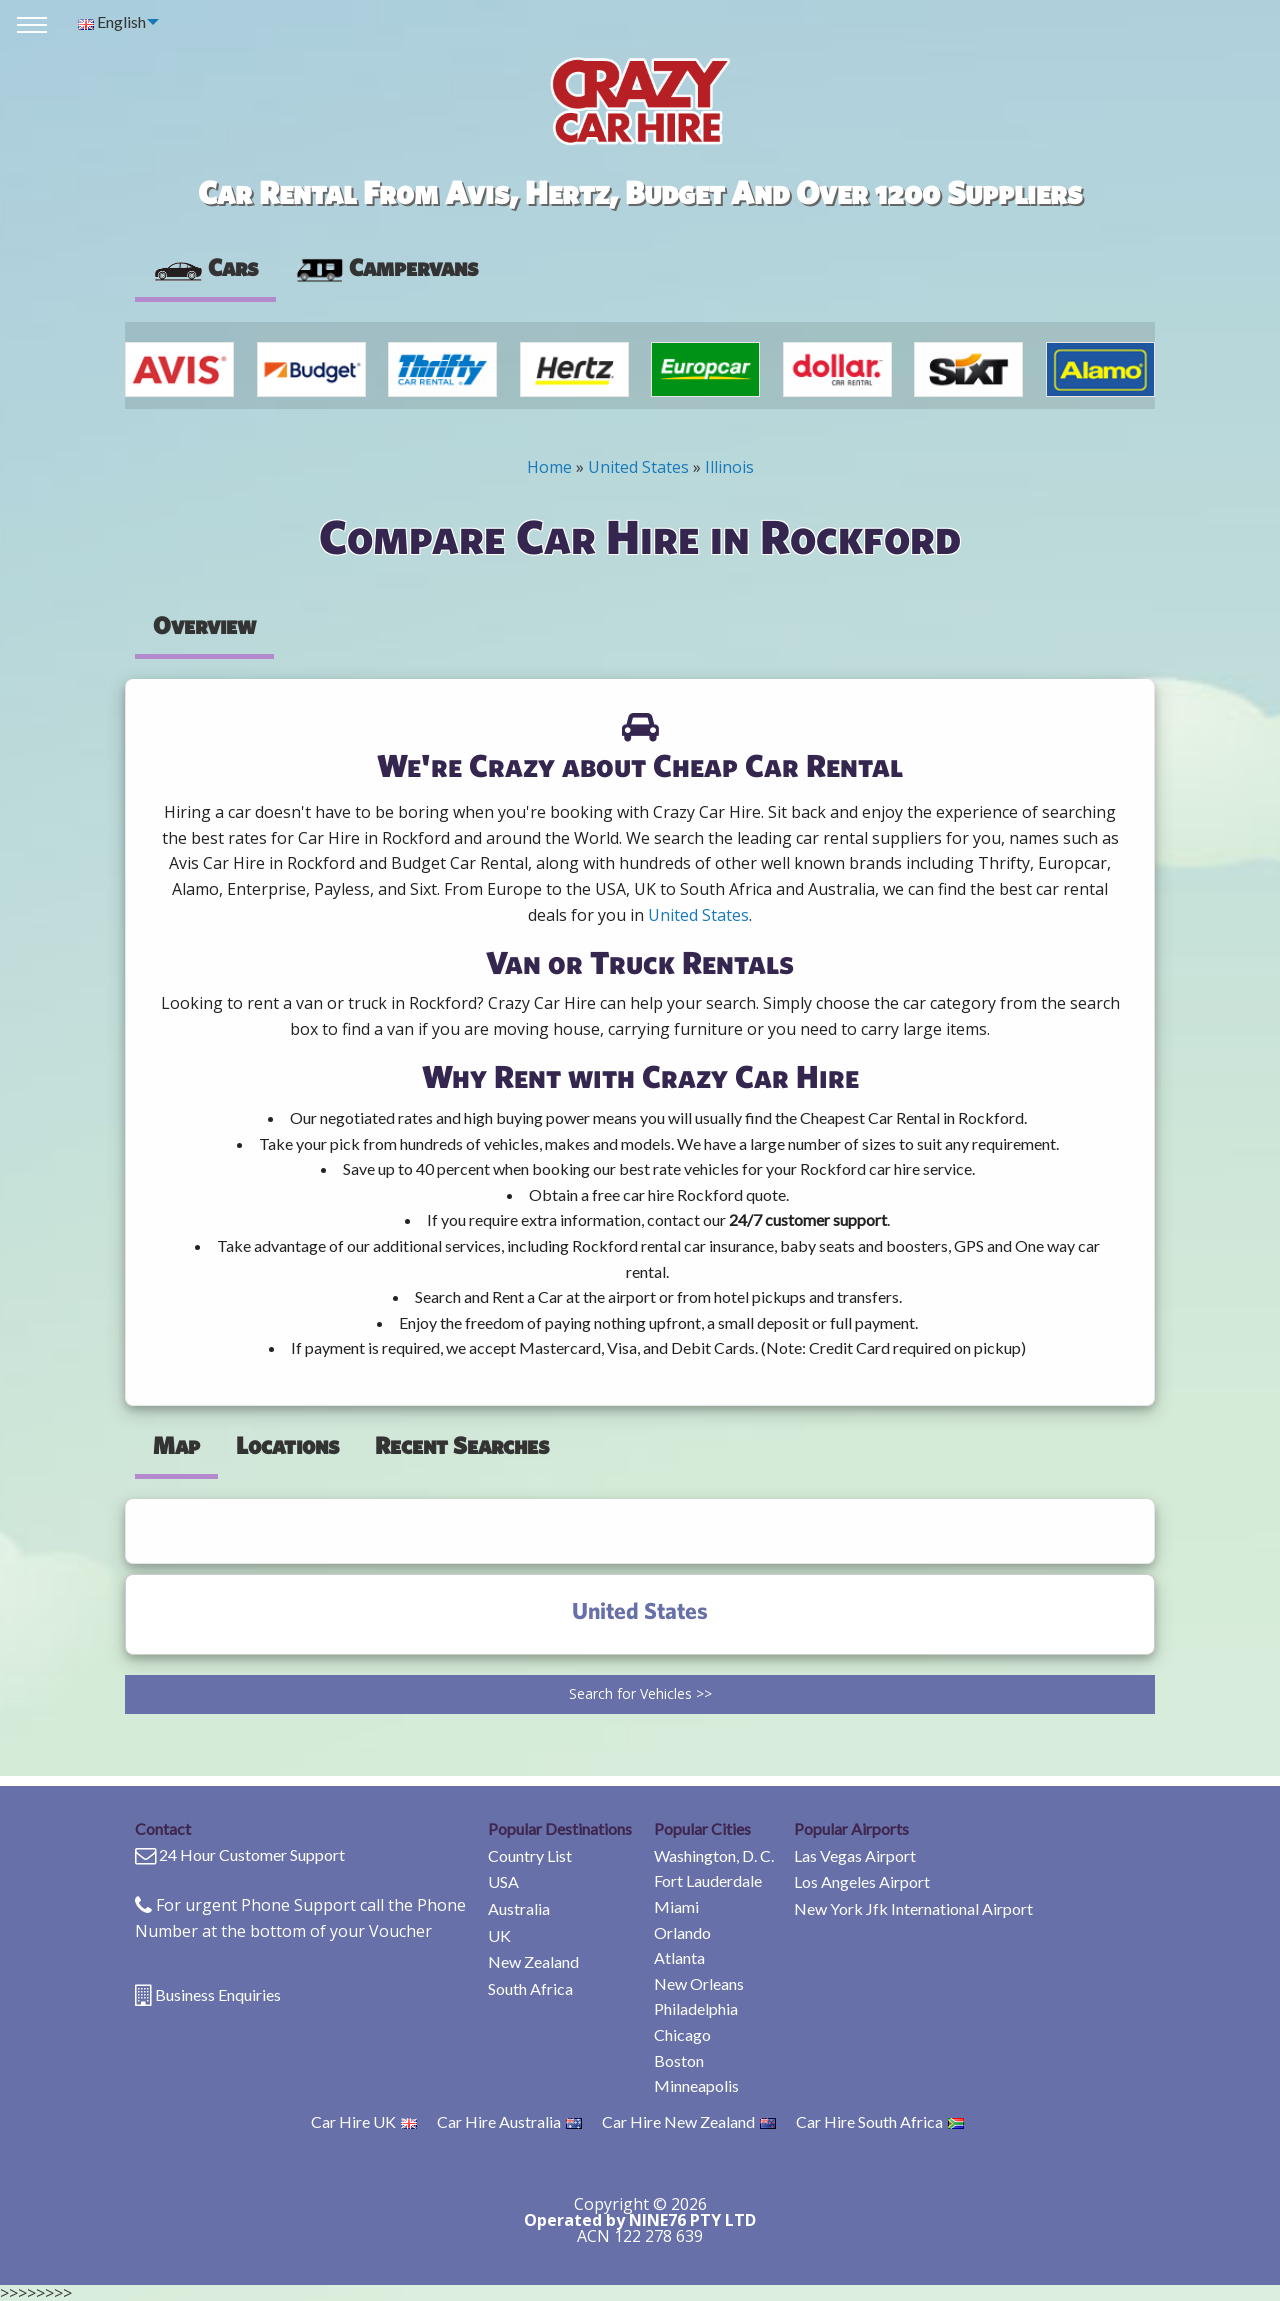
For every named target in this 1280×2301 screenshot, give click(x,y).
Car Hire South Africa (880, 2121)
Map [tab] (176, 1445)
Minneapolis (696, 2085)
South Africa (530, 1988)
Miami (676, 1906)
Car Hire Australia (509, 2121)
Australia (519, 1908)
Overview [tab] (204, 625)
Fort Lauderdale (708, 1880)
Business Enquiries (218, 1994)
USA (503, 1881)
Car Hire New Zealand (689, 2121)
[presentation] (386, 268)
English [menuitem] (112, 21)
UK (499, 1935)
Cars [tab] (205, 267)
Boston (679, 2060)
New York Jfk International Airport (913, 1908)
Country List (530, 1855)
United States (638, 467)
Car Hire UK (364, 2121)
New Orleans (699, 1983)
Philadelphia (696, 2008)
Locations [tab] (287, 1445)
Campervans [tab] (386, 267)
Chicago (682, 2034)
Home (549, 467)
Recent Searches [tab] (462, 1445)
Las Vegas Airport (855, 1855)
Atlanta (679, 1957)
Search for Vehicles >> (640, 1693)
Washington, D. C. (714, 1855)
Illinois (729, 467)
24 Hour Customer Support (252, 1854)
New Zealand (533, 1961)
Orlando (682, 1932)
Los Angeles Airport (862, 1881)
